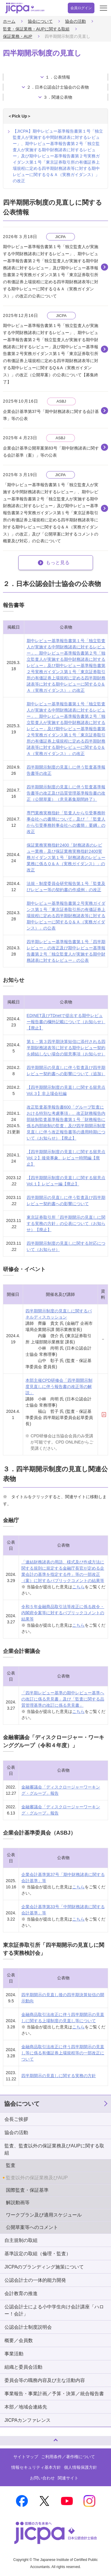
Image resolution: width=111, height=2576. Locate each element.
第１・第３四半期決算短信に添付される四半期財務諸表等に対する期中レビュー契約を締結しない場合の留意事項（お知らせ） (66, 1047)
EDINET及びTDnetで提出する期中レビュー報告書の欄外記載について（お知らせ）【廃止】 (66, 1021)
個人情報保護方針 (80, 2467)
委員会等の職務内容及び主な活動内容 (44, 2380)
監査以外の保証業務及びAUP (37, 2177)
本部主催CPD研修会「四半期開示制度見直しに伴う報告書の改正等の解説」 (58, 1386)
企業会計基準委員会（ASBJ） (39, 1833)
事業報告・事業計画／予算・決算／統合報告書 (54, 2393)
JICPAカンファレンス (27, 2420)
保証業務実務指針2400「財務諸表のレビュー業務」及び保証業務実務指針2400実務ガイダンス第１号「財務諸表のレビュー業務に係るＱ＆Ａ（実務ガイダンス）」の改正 (66, 857)
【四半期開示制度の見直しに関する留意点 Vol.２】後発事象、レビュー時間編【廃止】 (66, 1157)
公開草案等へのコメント (32, 2227)
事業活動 (13, 2353)
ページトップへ (10, 2438)
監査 (10, 2165)
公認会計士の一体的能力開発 (35, 2280)
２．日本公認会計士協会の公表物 (58, 87)
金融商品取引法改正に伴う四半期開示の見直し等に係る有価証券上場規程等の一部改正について (62, 2052)
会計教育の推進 (21, 2293)
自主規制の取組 (21, 2240)
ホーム (9, 21)
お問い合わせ (42, 2478)
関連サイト (68, 2478)
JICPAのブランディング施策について (44, 2266)
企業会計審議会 (21, 1651)
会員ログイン (81, 8)
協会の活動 (75, 21)
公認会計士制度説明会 (28, 2327)
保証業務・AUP (17, 36)
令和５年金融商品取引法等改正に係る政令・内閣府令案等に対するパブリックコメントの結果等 (62, 1612)
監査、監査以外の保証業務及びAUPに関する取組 (54, 2149)
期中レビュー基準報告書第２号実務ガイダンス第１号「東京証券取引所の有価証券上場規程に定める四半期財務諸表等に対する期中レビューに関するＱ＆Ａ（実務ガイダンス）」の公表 (66, 915)
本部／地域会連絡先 (25, 2406)
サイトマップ (25, 2456)
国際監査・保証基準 (27, 2190)
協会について (40, 21)
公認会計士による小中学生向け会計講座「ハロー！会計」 (54, 2310)
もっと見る (58, 562)
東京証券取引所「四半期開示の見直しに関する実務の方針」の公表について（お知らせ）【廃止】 (66, 1223)
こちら (78, 1586)
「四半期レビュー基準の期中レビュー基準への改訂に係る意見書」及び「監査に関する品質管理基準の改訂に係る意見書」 (62, 1699)
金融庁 (11, 1520)
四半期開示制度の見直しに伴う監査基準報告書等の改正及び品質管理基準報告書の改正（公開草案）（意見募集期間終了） (66, 793)
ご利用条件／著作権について (68, 2456)
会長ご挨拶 (16, 2119)
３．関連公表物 (57, 97)
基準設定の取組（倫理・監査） (37, 2253)
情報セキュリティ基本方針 (36, 2467)
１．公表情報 (57, 77)
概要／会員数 (18, 2340)
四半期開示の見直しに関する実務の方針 (58, 2075)
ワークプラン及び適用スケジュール (44, 2214)
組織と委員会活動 (23, 2367)
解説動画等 (18, 2202)
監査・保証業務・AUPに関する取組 (36, 29)
